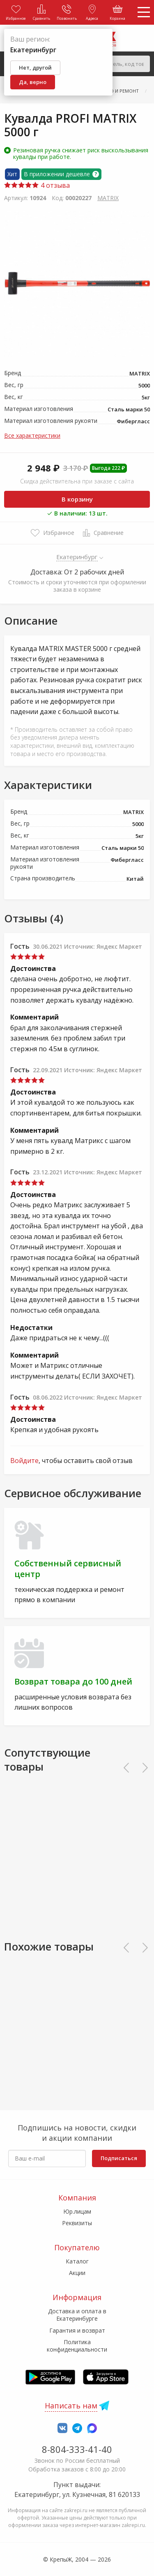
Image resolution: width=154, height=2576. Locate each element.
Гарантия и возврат (77, 2330)
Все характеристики (32, 435)
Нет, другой (35, 67)
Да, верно (32, 82)
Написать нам (71, 2405)
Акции (77, 2273)
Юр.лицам (77, 2211)
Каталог (77, 2261)
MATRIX (108, 198)
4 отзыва (37, 185)
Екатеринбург (77, 557)
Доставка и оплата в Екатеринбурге (77, 2314)
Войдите (24, 1460)
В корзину (77, 499)
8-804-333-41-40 (77, 2449)
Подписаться (119, 2158)
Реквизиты (77, 2223)
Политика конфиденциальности (77, 2345)
